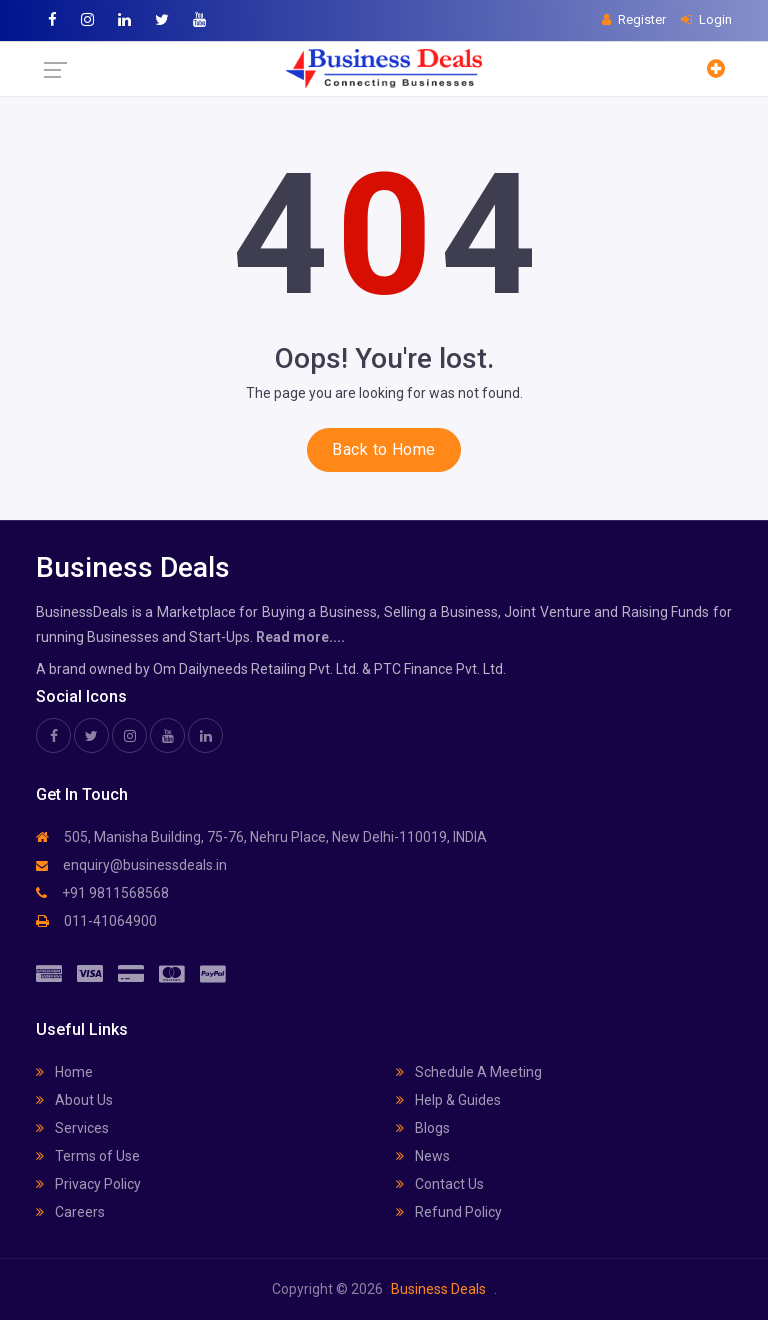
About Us (74, 1100)
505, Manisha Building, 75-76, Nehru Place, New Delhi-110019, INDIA (261, 837)
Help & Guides (448, 1100)
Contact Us (440, 1184)
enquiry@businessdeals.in (131, 865)
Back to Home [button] (384, 449)
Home (64, 1072)
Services (72, 1128)
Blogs (423, 1128)
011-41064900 (96, 921)
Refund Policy (449, 1212)
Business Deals (438, 1289)
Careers (70, 1212)
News (423, 1156)
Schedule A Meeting (469, 1072)
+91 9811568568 (102, 893)
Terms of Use (88, 1156)
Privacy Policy (88, 1184)
